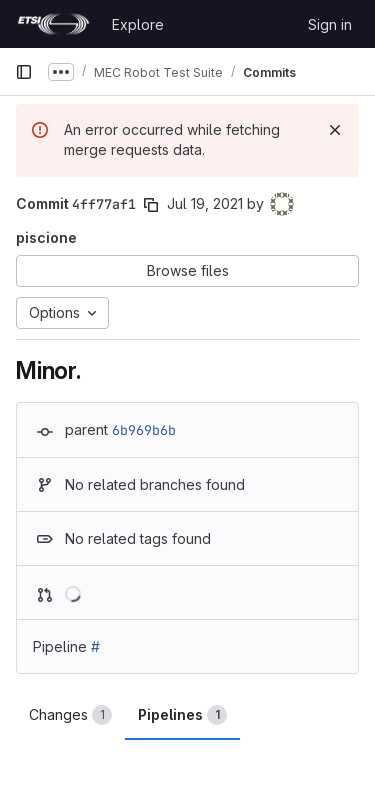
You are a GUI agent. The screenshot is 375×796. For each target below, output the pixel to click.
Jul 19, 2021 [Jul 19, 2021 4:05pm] (205, 203)
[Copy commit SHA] (151, 205)
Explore (138, 24)
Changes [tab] (70, 715)
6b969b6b (144, 430)
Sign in (330, 24)
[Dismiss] (335, 130)
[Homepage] (53, 24)
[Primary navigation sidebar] (24, 72)
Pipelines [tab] (182, 715)
